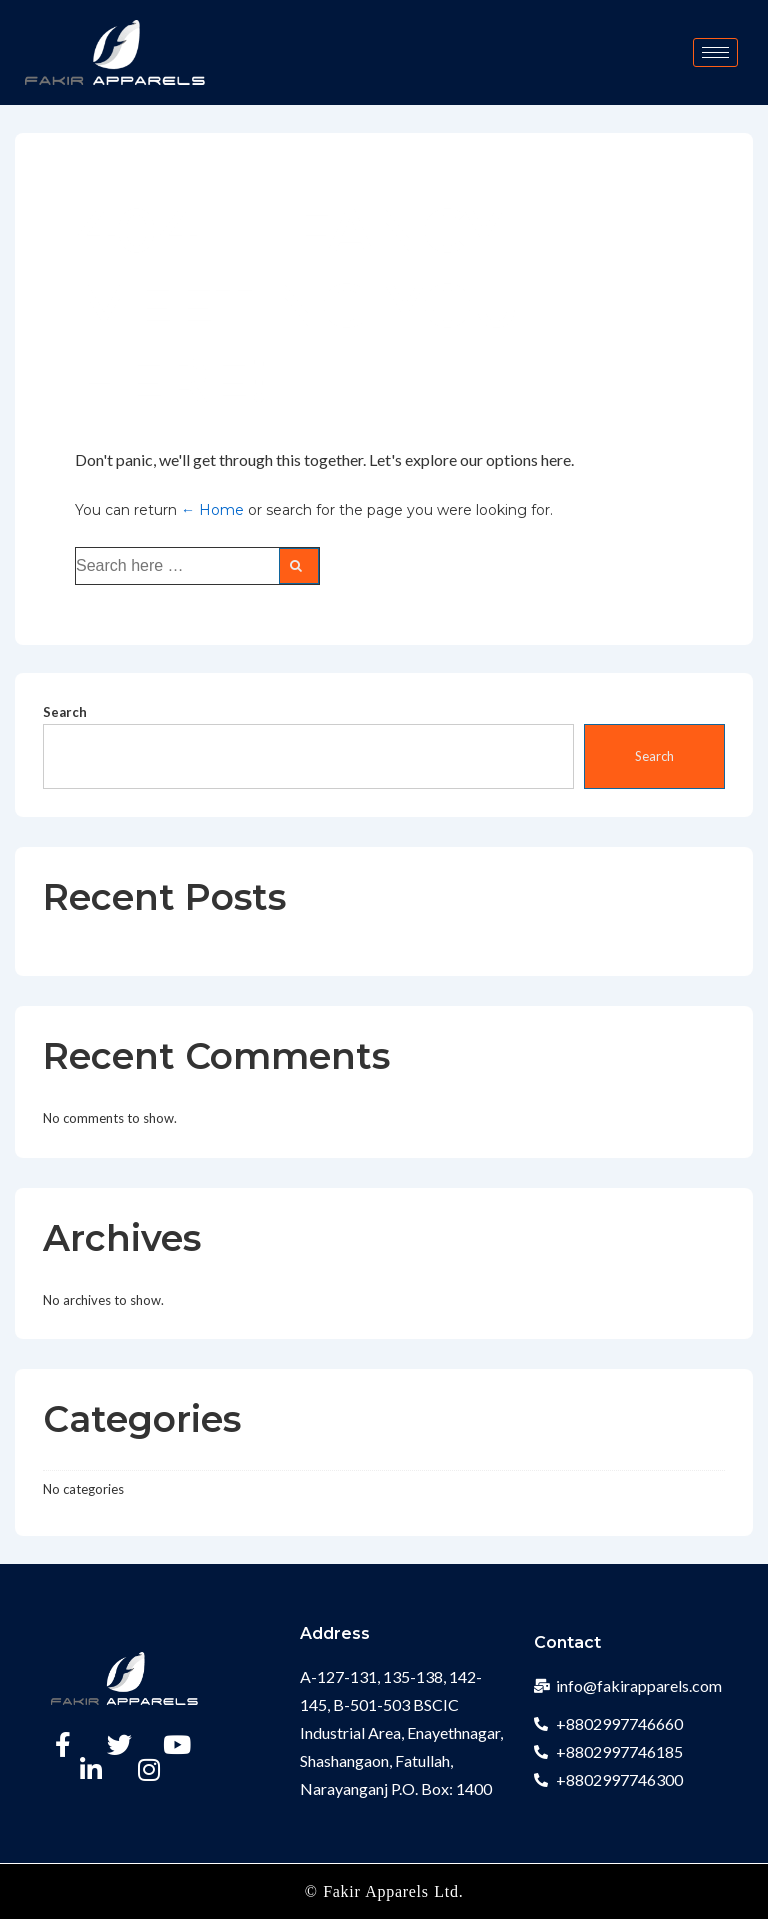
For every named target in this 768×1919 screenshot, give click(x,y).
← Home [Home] (212, 510)
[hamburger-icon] (715, 52)
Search (65, 712)
